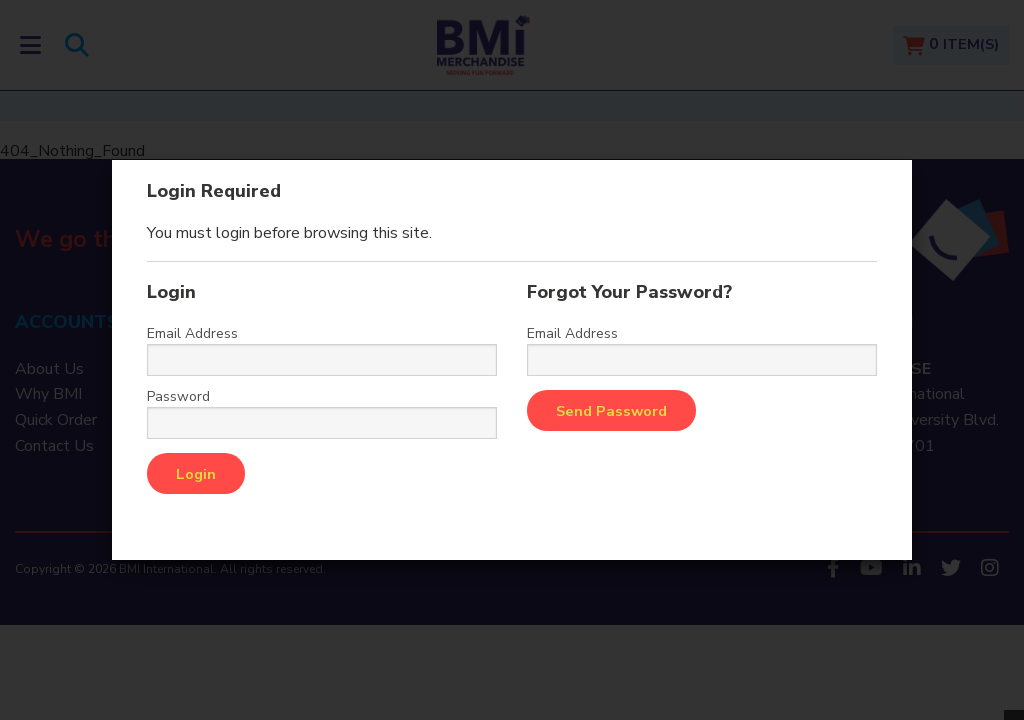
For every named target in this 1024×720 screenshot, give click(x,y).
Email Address (192, 334)
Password (178, 397)
